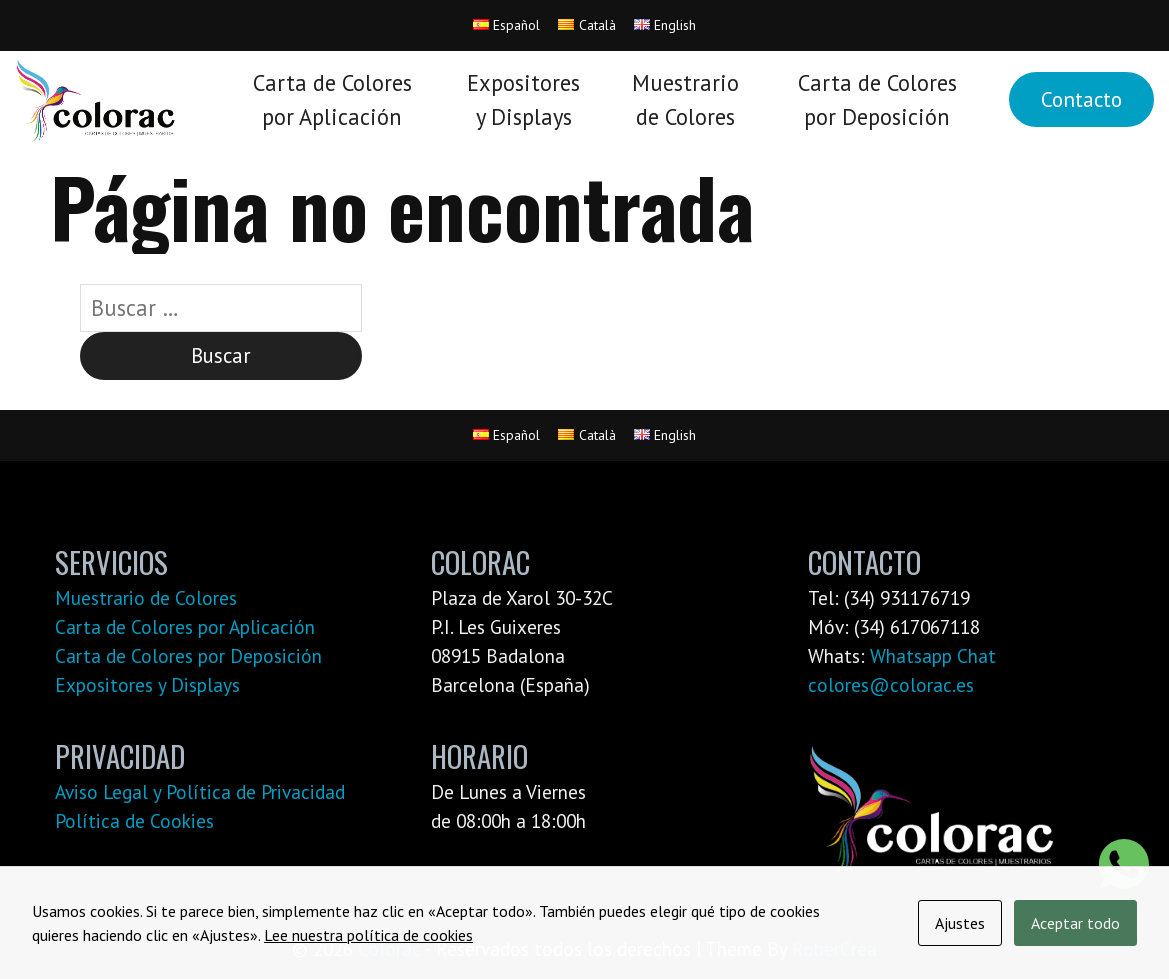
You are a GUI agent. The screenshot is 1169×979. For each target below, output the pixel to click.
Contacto (1081, 99)
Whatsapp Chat (933, 655)
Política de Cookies (134, 820)
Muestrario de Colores (146, 597)
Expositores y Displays (147, 684)
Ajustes (960, 923)
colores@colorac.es (891, 684)
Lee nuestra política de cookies (368, 935)
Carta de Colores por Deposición (188, 655)
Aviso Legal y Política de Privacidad (200, 791)
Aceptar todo (1075, 923)
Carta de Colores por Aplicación (185, 626)
